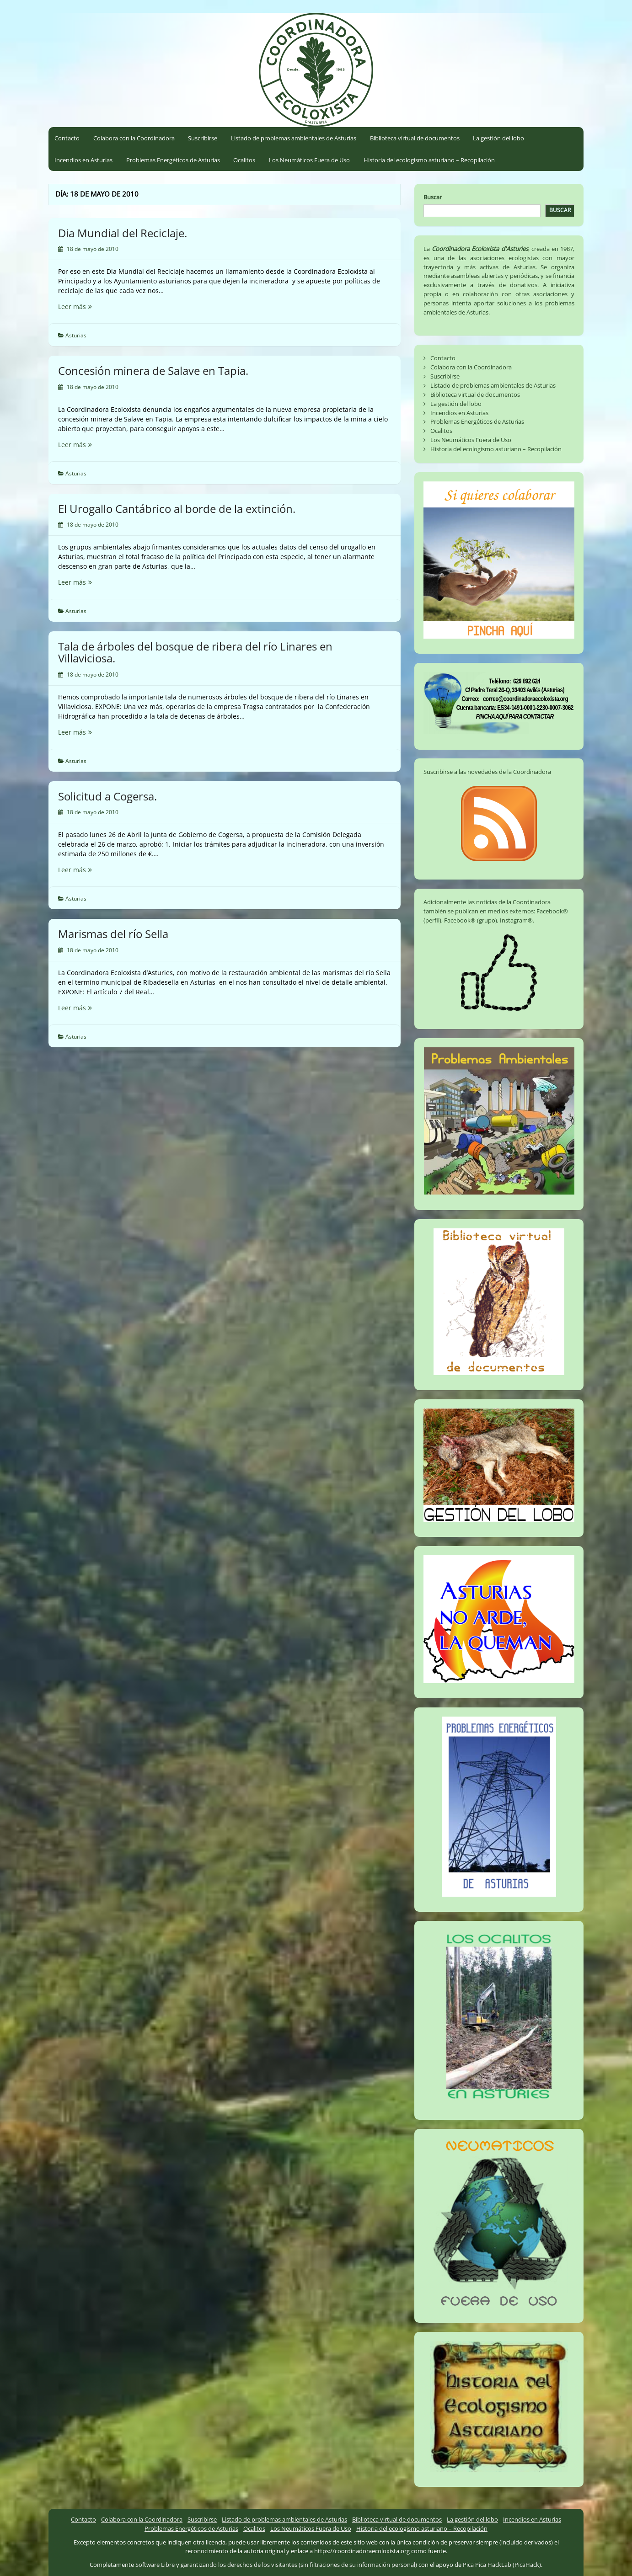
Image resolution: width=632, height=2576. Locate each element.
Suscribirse (202, 138)
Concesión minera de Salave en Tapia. (153, 370)
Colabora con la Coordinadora (134, 138)
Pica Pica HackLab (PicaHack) (502, 2564)
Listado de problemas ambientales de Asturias (293, 138)
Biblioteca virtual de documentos (415, 138)
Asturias (75, 335)
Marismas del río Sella (113, 933)
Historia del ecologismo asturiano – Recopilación (429, 160)
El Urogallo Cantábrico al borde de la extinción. (176, 508)
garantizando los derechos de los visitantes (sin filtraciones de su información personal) (299, 2564)
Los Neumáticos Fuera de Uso (309, 160)
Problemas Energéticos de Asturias (173, 160)
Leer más (86, 306)
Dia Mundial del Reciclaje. (122, 232)
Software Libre (155, 2564)
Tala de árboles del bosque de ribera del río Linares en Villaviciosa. (195, 652)
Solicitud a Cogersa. (107, 796)
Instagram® (516, 920)
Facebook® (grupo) (470, 920)
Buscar (432, 197)
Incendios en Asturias (83, 160)
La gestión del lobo (498, 138)
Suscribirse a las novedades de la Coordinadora (487, 772)
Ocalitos (244, 160)
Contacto (67, 138)
